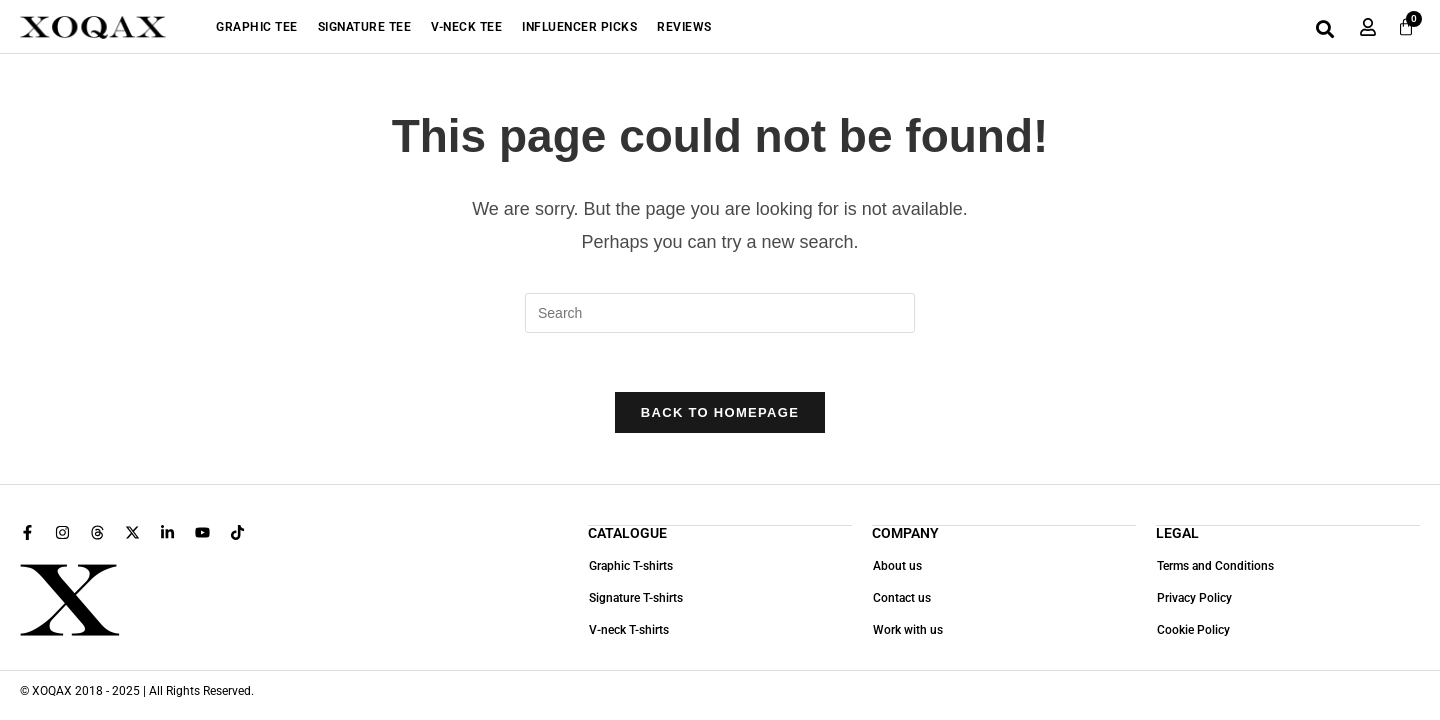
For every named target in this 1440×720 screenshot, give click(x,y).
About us (896, 567)
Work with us (907, 631)
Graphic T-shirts (630, 567)
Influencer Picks (579, 27)
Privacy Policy (1193, 599)
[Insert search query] (720, 313)
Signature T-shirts (635, 599)
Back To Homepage (720, 414)
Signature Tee (365, 27)
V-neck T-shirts (628, 631)
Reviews (684, 27)
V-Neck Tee (466, 27)
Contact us (901, 599)
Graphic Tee (257, 27)
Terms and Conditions (1214, 567)
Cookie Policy (1192, 631)
